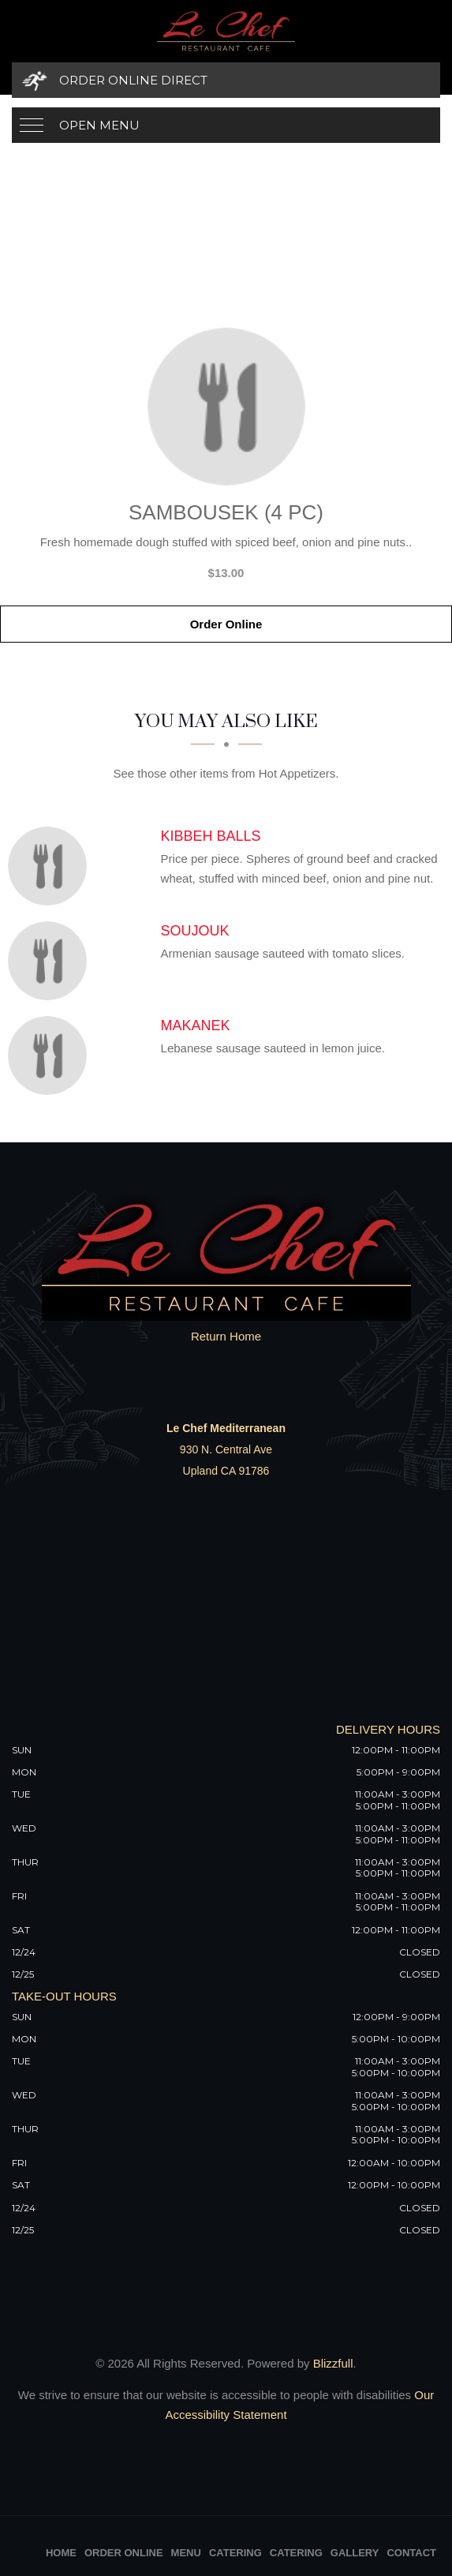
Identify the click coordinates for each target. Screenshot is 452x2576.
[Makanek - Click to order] (51, 1055)
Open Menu (99, 125)
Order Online (226, 624)
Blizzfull (333, 2363)
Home (61, 2553)
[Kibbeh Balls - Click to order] (51, 866)
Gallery (355, 2553)
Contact (411, 2553)
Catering (235, 2553)
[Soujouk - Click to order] (51, 960)
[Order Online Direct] (226, 80)
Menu (186, 2553)
